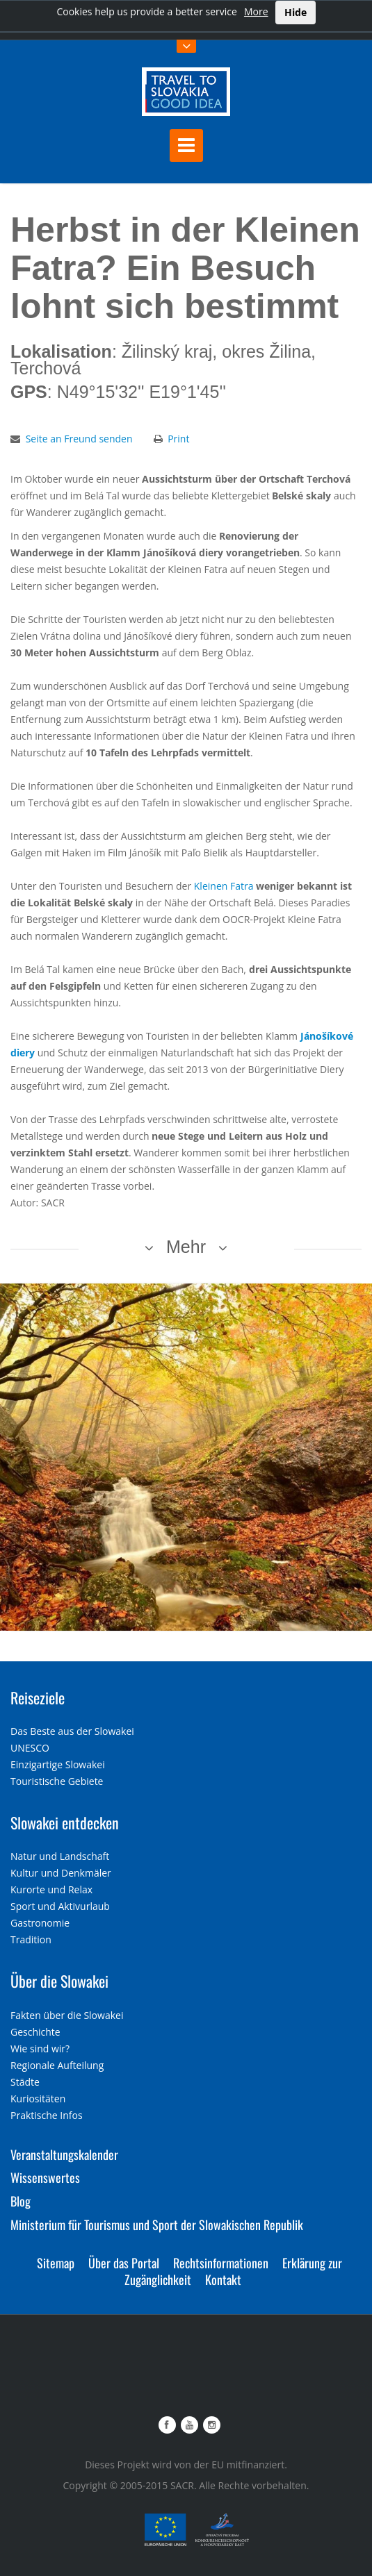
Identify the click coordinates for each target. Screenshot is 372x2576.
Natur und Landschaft (59, 1856)
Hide (295, 12)
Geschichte (35, 2031)
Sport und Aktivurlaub (60, 1906)
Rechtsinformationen (220, 2263)
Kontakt (223, 2279)
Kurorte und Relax (51, 1889)
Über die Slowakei (59, 1981)
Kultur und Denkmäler (60, 1872)
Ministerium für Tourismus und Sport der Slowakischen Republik (156, 2225)
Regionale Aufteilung (57, 2065)
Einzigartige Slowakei (57, 1764)
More (256, 11)
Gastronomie (40, 1922)
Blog (20, 2201)
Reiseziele (37, 1697)
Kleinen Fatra (224, 885)
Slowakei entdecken (64, 1822)
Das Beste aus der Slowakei (72, 1731)
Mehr (186, 1246)
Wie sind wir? (40, 2048)
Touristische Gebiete (57, 1781)
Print (178, 438)
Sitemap (55, 2263)
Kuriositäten (37, 2098)
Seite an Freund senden (79, 438)
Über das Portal (123, 2263)
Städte (25, 2081)
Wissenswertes (45, 2177)
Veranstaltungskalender (64, 2154)
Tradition (30, 1939)
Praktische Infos (46, 2115)
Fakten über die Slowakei (66, 2015)
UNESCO (29, 1747)
